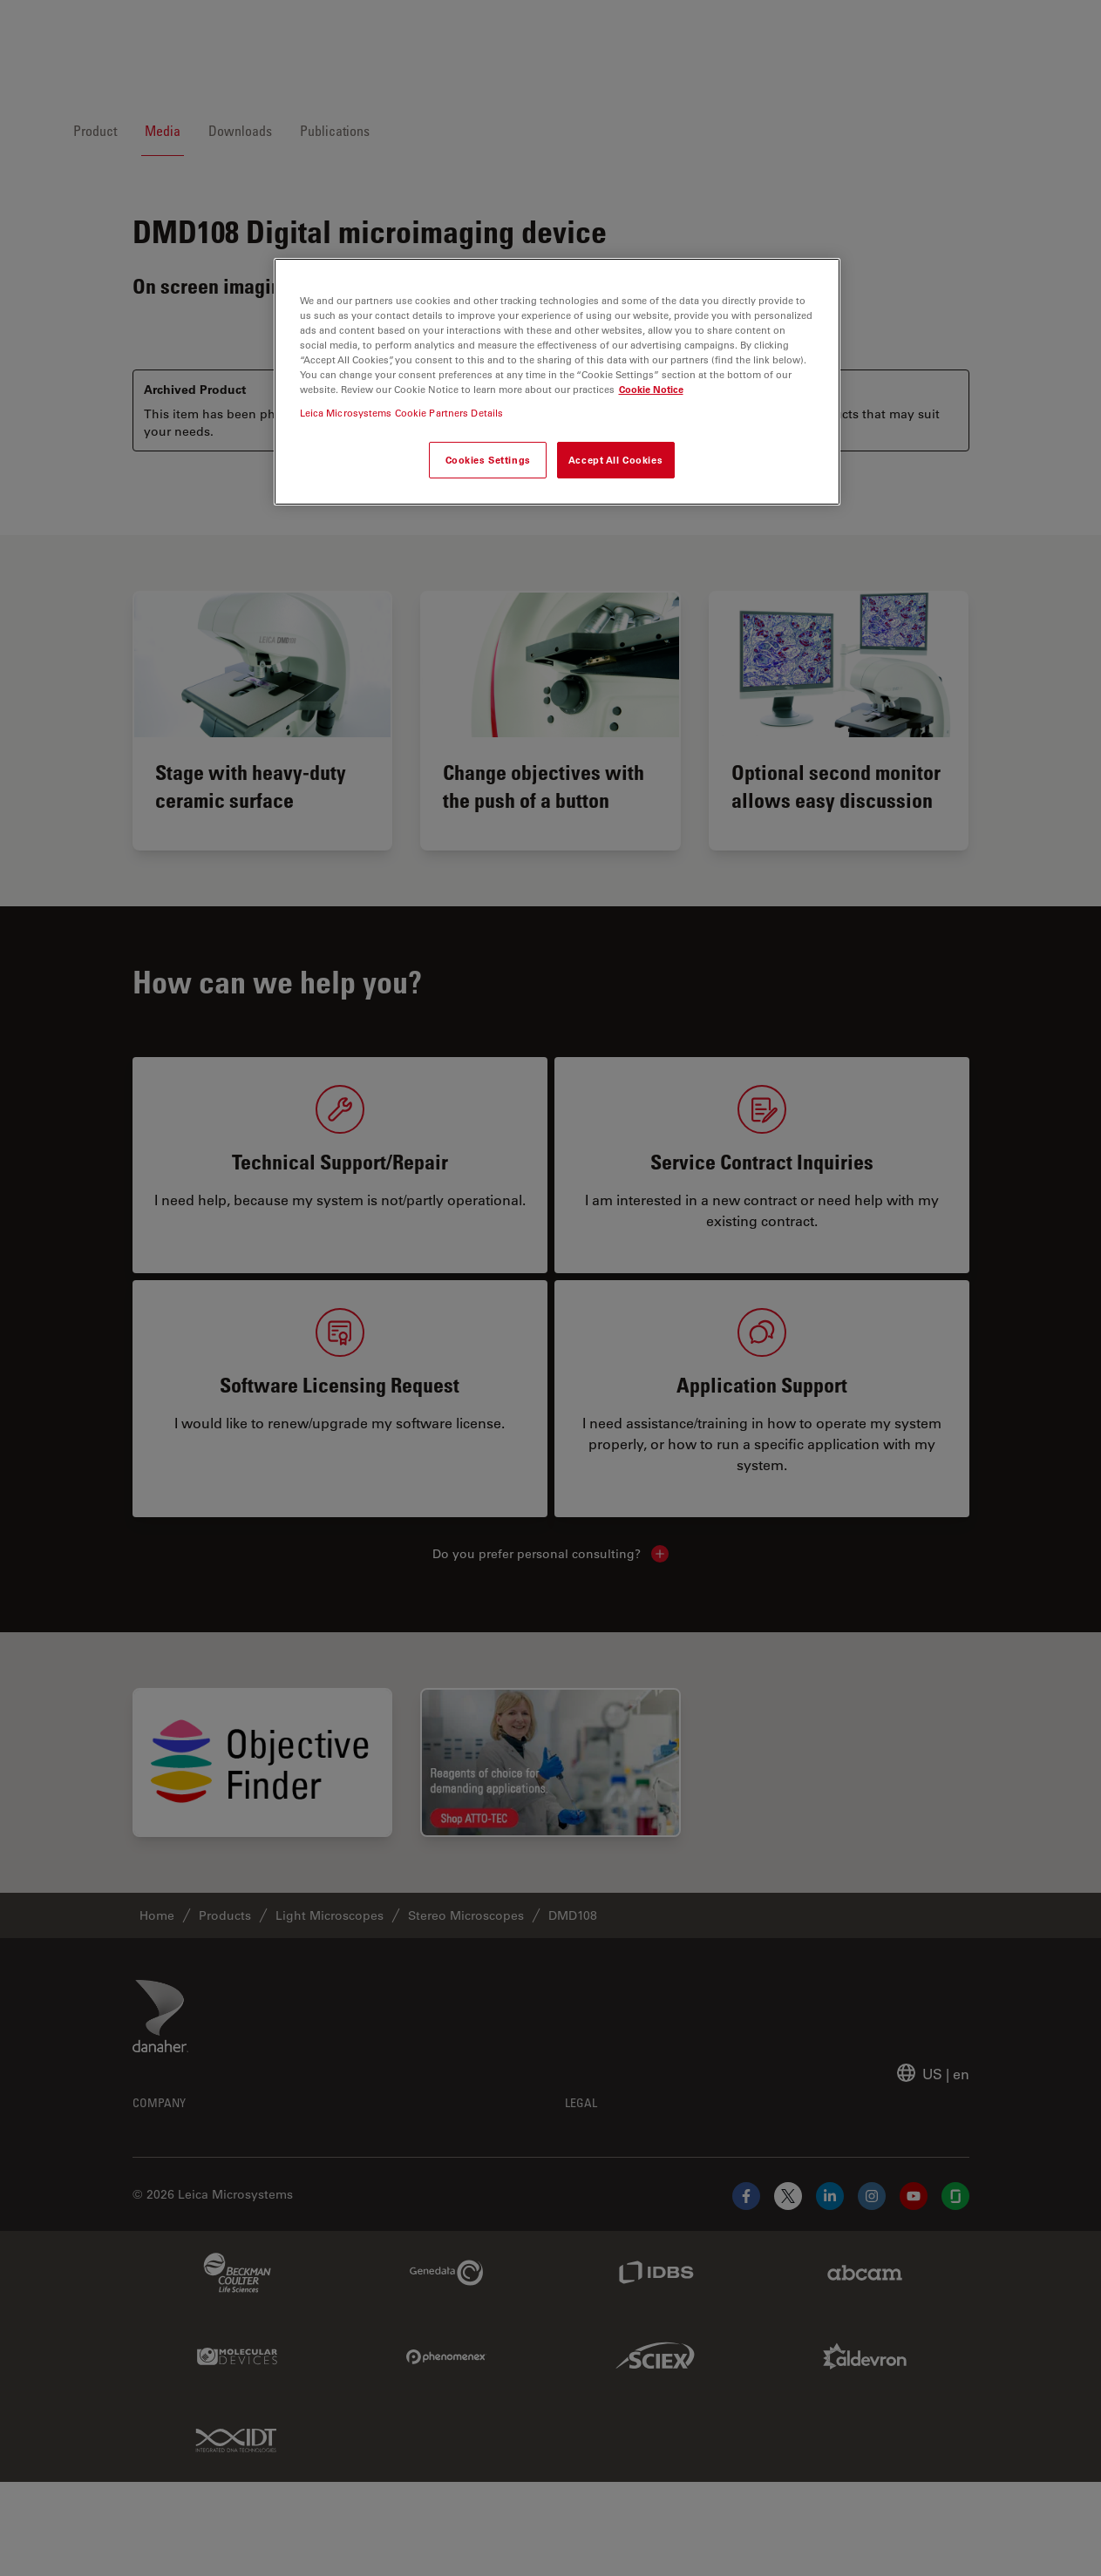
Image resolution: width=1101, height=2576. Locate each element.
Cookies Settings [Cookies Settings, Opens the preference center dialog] (488, 459)
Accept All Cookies (615, 459)
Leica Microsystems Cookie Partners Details (402, 412)
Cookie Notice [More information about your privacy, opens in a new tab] (651, 389)
